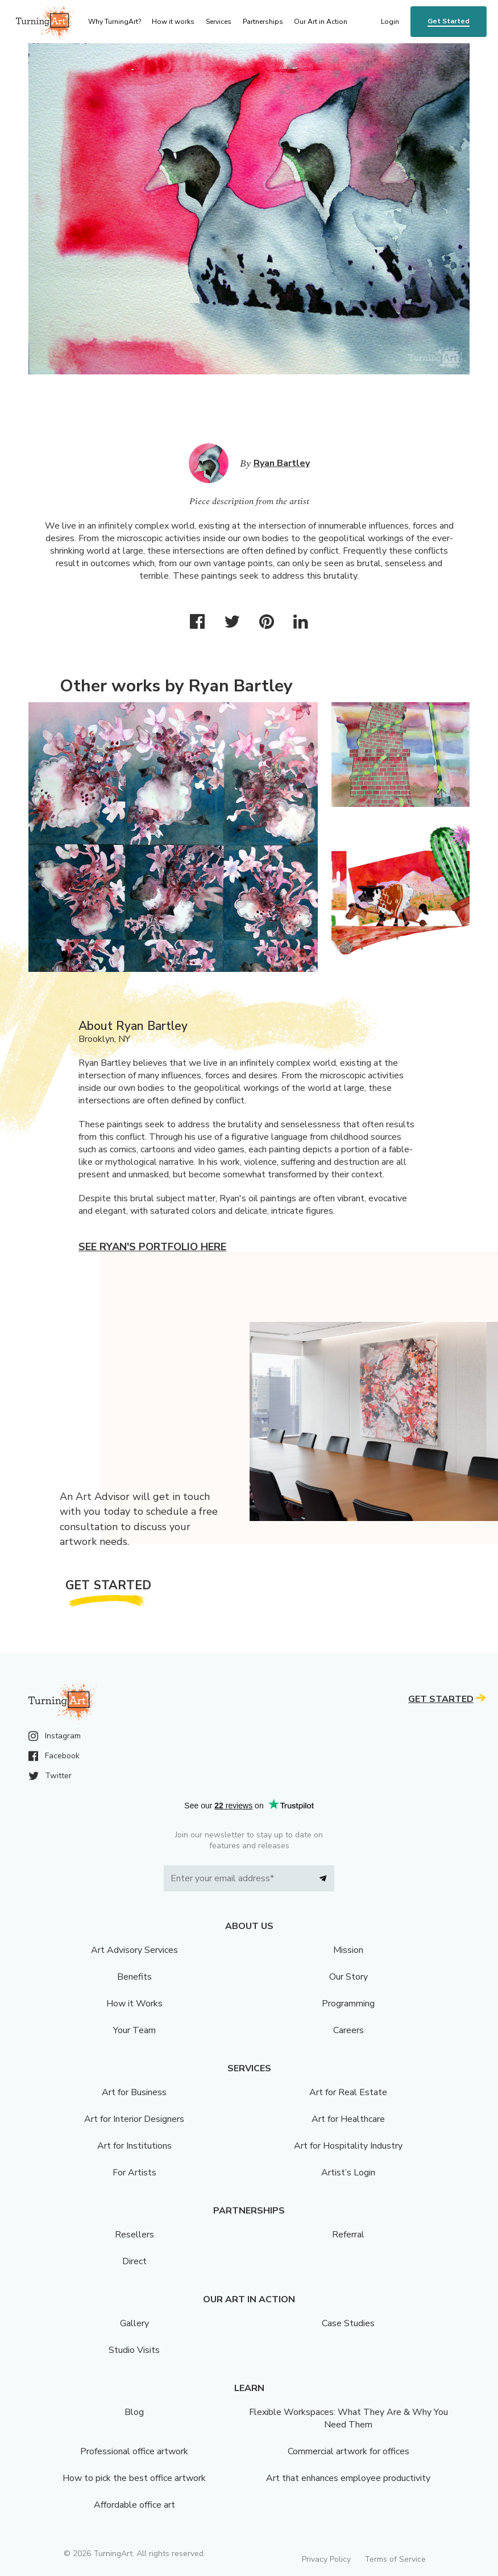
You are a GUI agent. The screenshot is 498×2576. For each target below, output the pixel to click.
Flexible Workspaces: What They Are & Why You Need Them (348, 2418)
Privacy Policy (326, 2559)
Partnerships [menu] (263, 21)
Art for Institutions (134, 2146)
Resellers (134, 2234)
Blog (134, 2412)
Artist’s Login (348, 2172)
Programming (348, 2003)
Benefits (134, 1977)
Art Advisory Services (134, 1950)
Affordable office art (134, 2505)
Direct (134, 2261)
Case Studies (348, 2323)
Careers (348, 2030)
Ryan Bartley (282, 463)
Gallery (134, 2323)
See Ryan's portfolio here (152, 1247)
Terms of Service (395, 2559)
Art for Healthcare (348, 2119)
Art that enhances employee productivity (348, 2478)
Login (390, 21)
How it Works (134, 2003)
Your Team (134, 2030)
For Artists (134, 2172)
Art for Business (134, 2092)
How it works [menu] (173, 21)
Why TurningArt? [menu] (114, 21)
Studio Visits (134, 2350)
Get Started (449, 21)
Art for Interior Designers (134, 2119)
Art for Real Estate (348, 2092)
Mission (348, 1950)
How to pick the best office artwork (134, 2478)
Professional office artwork (134, 2451)
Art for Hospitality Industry (348, 2146)
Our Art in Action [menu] (320, 21)
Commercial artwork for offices (348, 2451)
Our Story (348, 1977)
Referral (348, 2234)
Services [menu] (218, 21)
